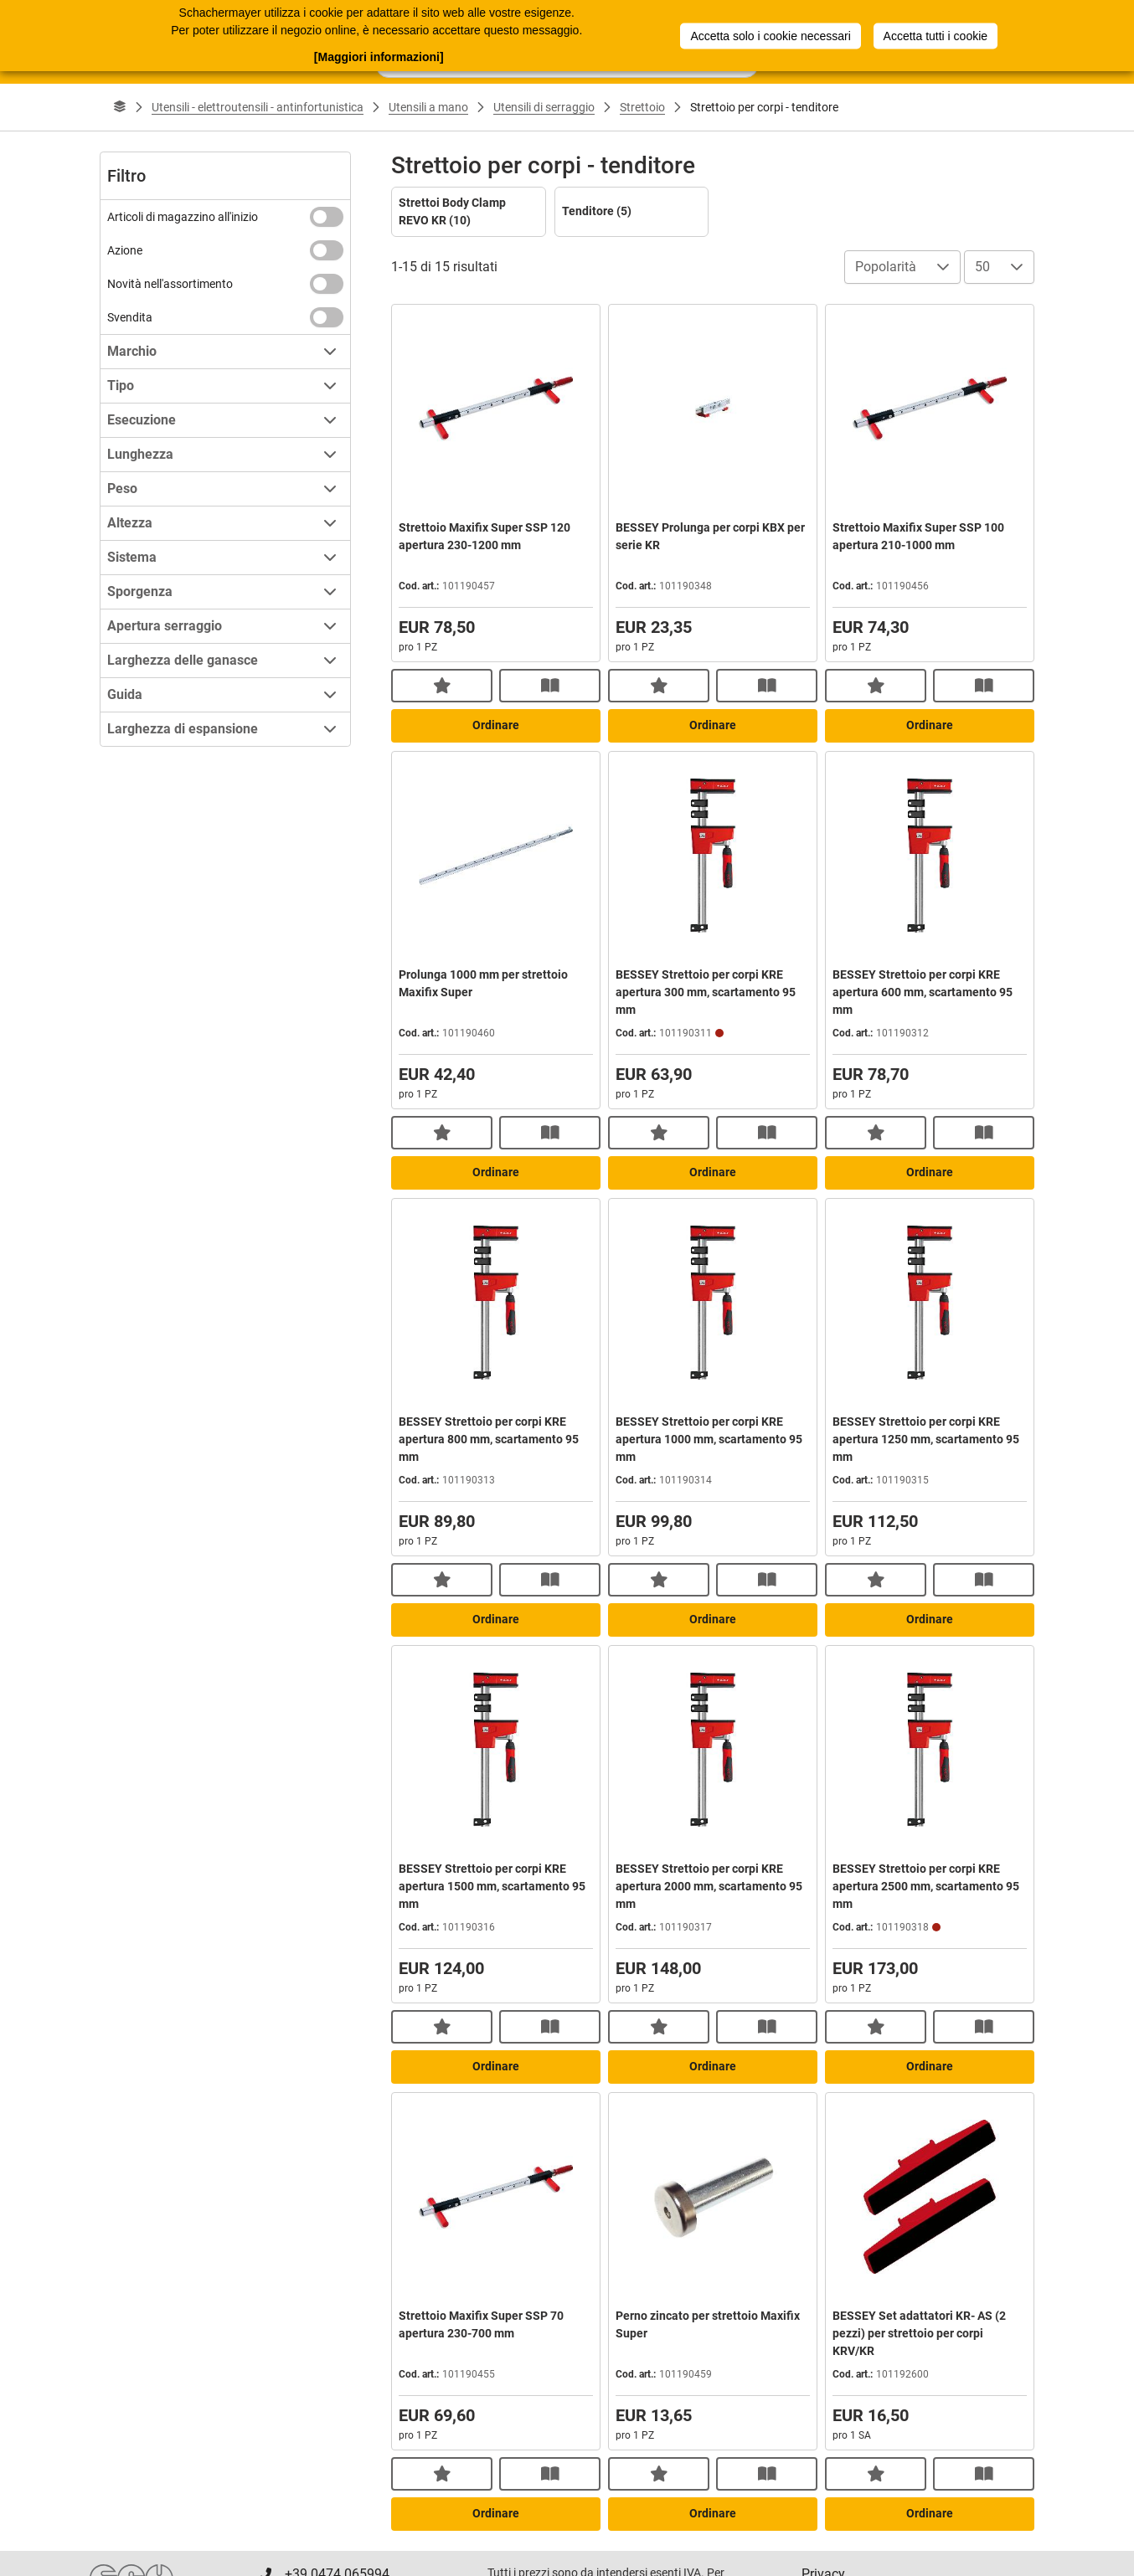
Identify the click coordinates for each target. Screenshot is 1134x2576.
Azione (124, 250)
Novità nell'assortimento (170, 284)
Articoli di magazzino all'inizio (182, 217)
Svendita (129, 317)
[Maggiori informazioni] (379, 56)
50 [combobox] (982, 267)
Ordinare (495, 725)
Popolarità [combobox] (885, 267)
